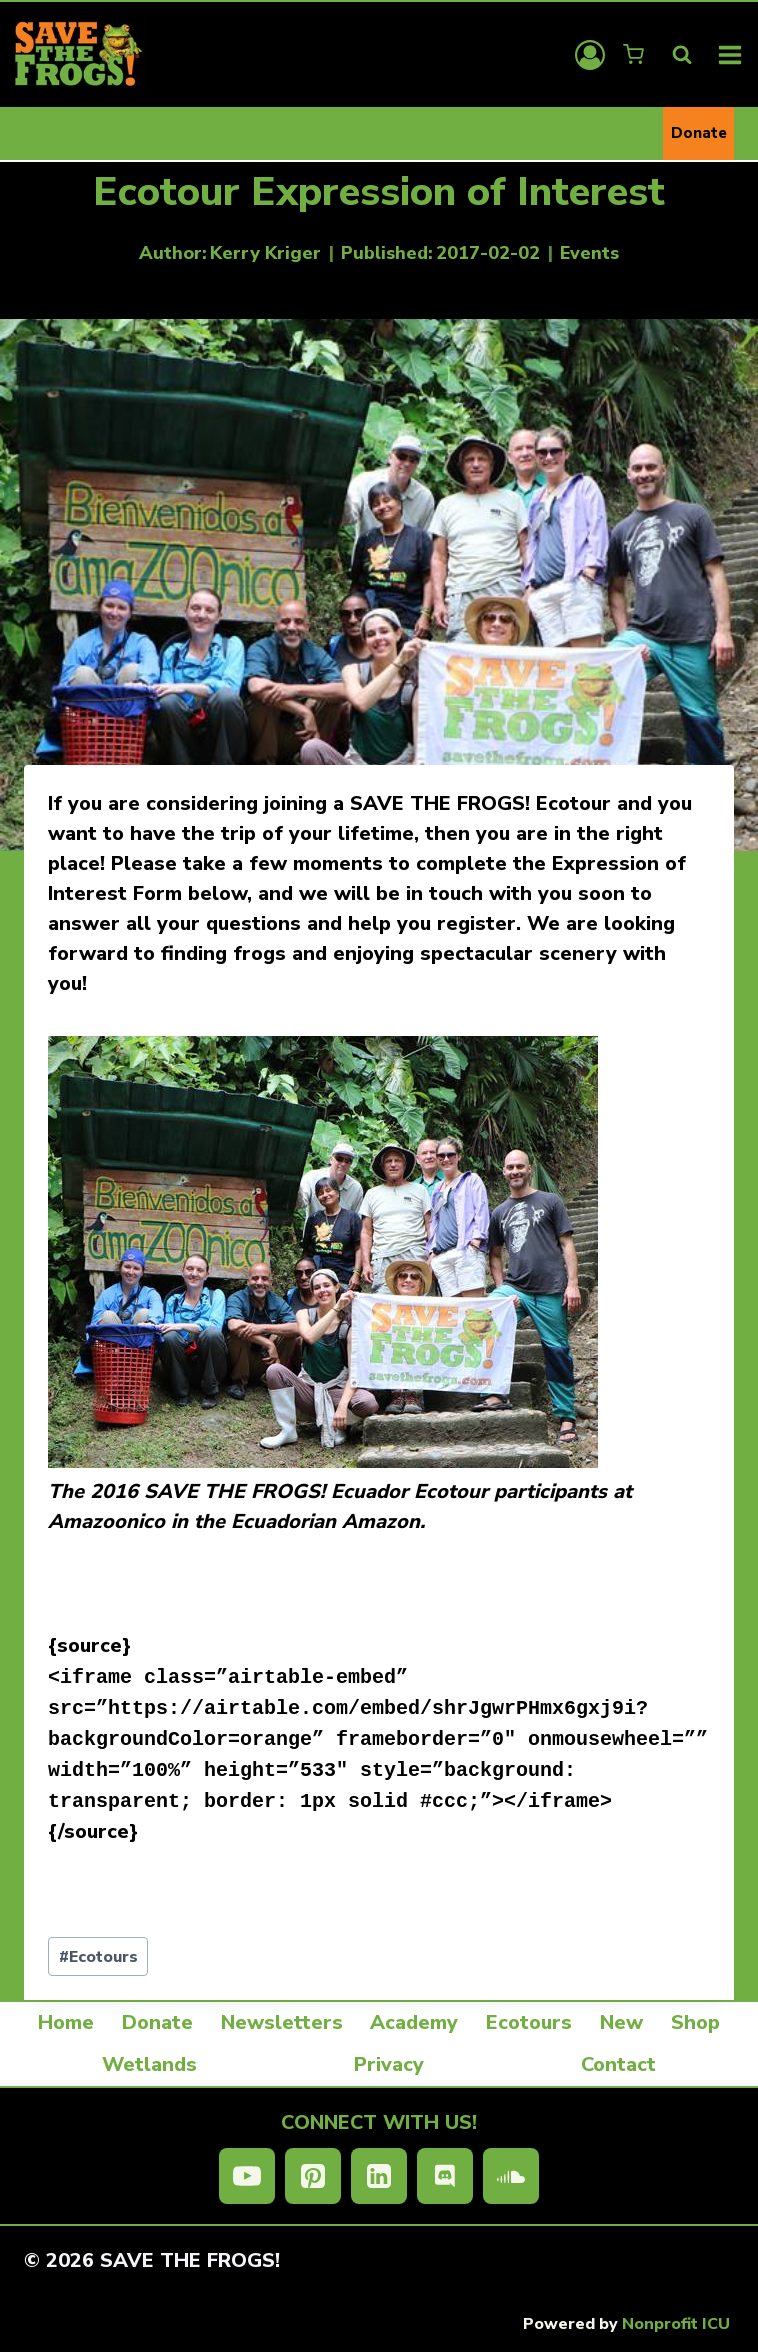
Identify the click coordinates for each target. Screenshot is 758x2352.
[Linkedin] (379, 2176)
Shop (695, 2022)
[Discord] (445, 2176)
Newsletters (282, 2022)
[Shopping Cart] (635, 54)
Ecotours (98, 1957)
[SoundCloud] (511, 2176)
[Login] (590, 55)
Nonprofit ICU (676, 2324)
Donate (699, 133)
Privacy (389, 2064)
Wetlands (149, 2064)
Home (66, 2022)
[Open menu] (730, 54)
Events (589, 253)
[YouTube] (247, 2176)
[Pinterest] (313, 2176)
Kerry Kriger (265, 253)
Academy (414, 2022)
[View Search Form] (682, 55)
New (621, 2022)
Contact (618, 2064)
